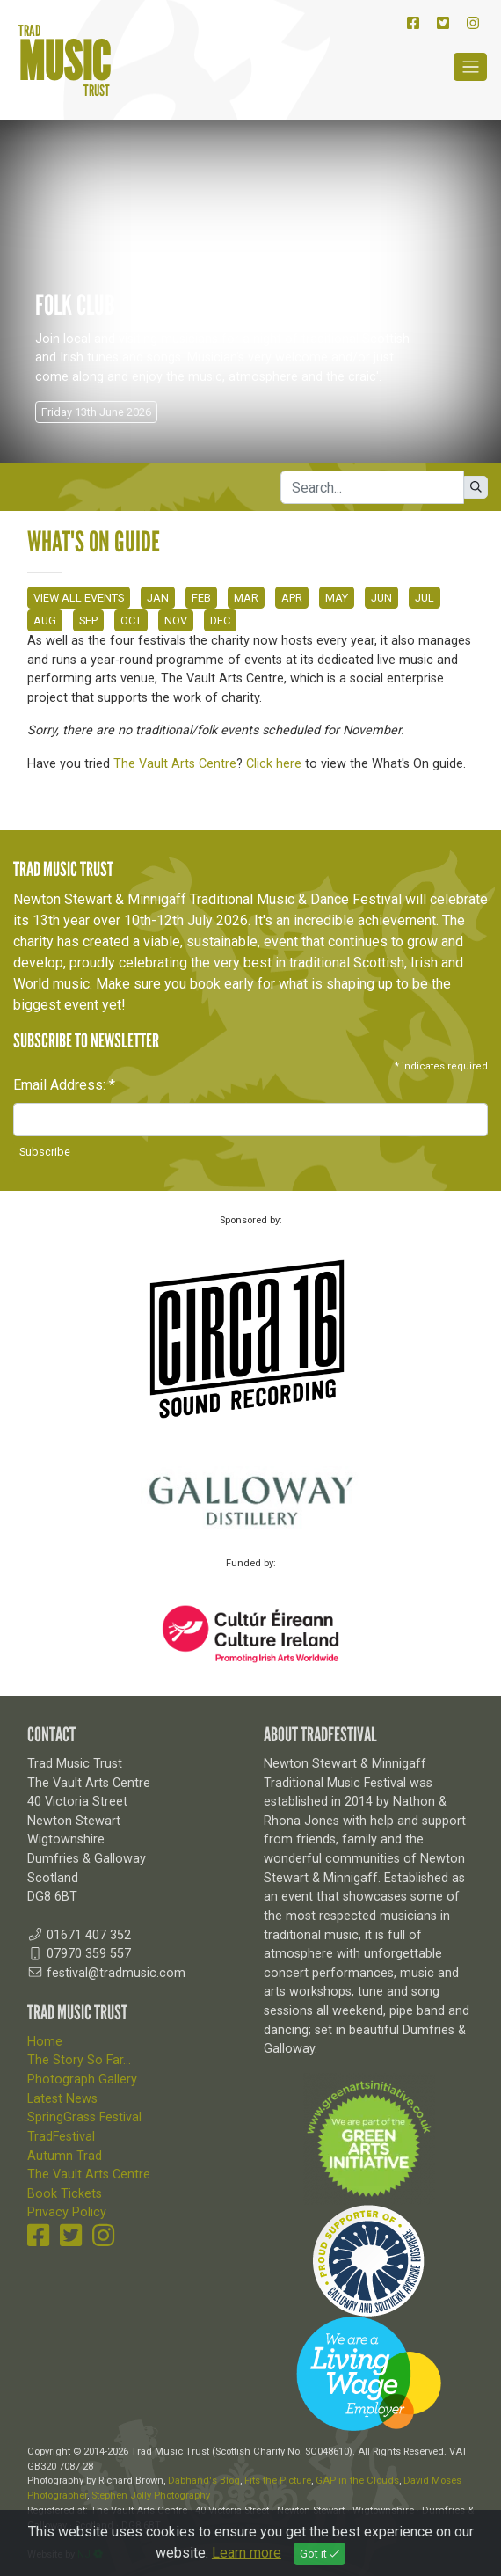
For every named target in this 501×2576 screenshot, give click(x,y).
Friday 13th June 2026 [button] (96, 412)
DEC (220, 620)
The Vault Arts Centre (174, 763)
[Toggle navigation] (470, 67)
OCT (131, 620)
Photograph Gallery (82, 2079)
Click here (273, 763)
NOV (175, 620)
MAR (246, 597)
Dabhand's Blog (204, 2480)
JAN (158, 597)
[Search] (372, 487)
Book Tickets (64, 2193)
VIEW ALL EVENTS (78, 597)
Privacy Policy (66, 2212)
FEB (201, 597)
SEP (88, 620)
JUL (424, 597)
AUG (44, 620)
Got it (319, 2553)
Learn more (246, 2552)
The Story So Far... (79, 2060)
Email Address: (64, 1084)
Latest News (62, 2098)
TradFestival (61, 2136)
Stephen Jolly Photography (150, 2495)
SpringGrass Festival (84, 2117)
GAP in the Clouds (357, 2480)
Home (44, 2041)
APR (291, 597)
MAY (336, 597)
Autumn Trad (64, 2156)
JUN (381, 597)
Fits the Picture (277, 2480)
